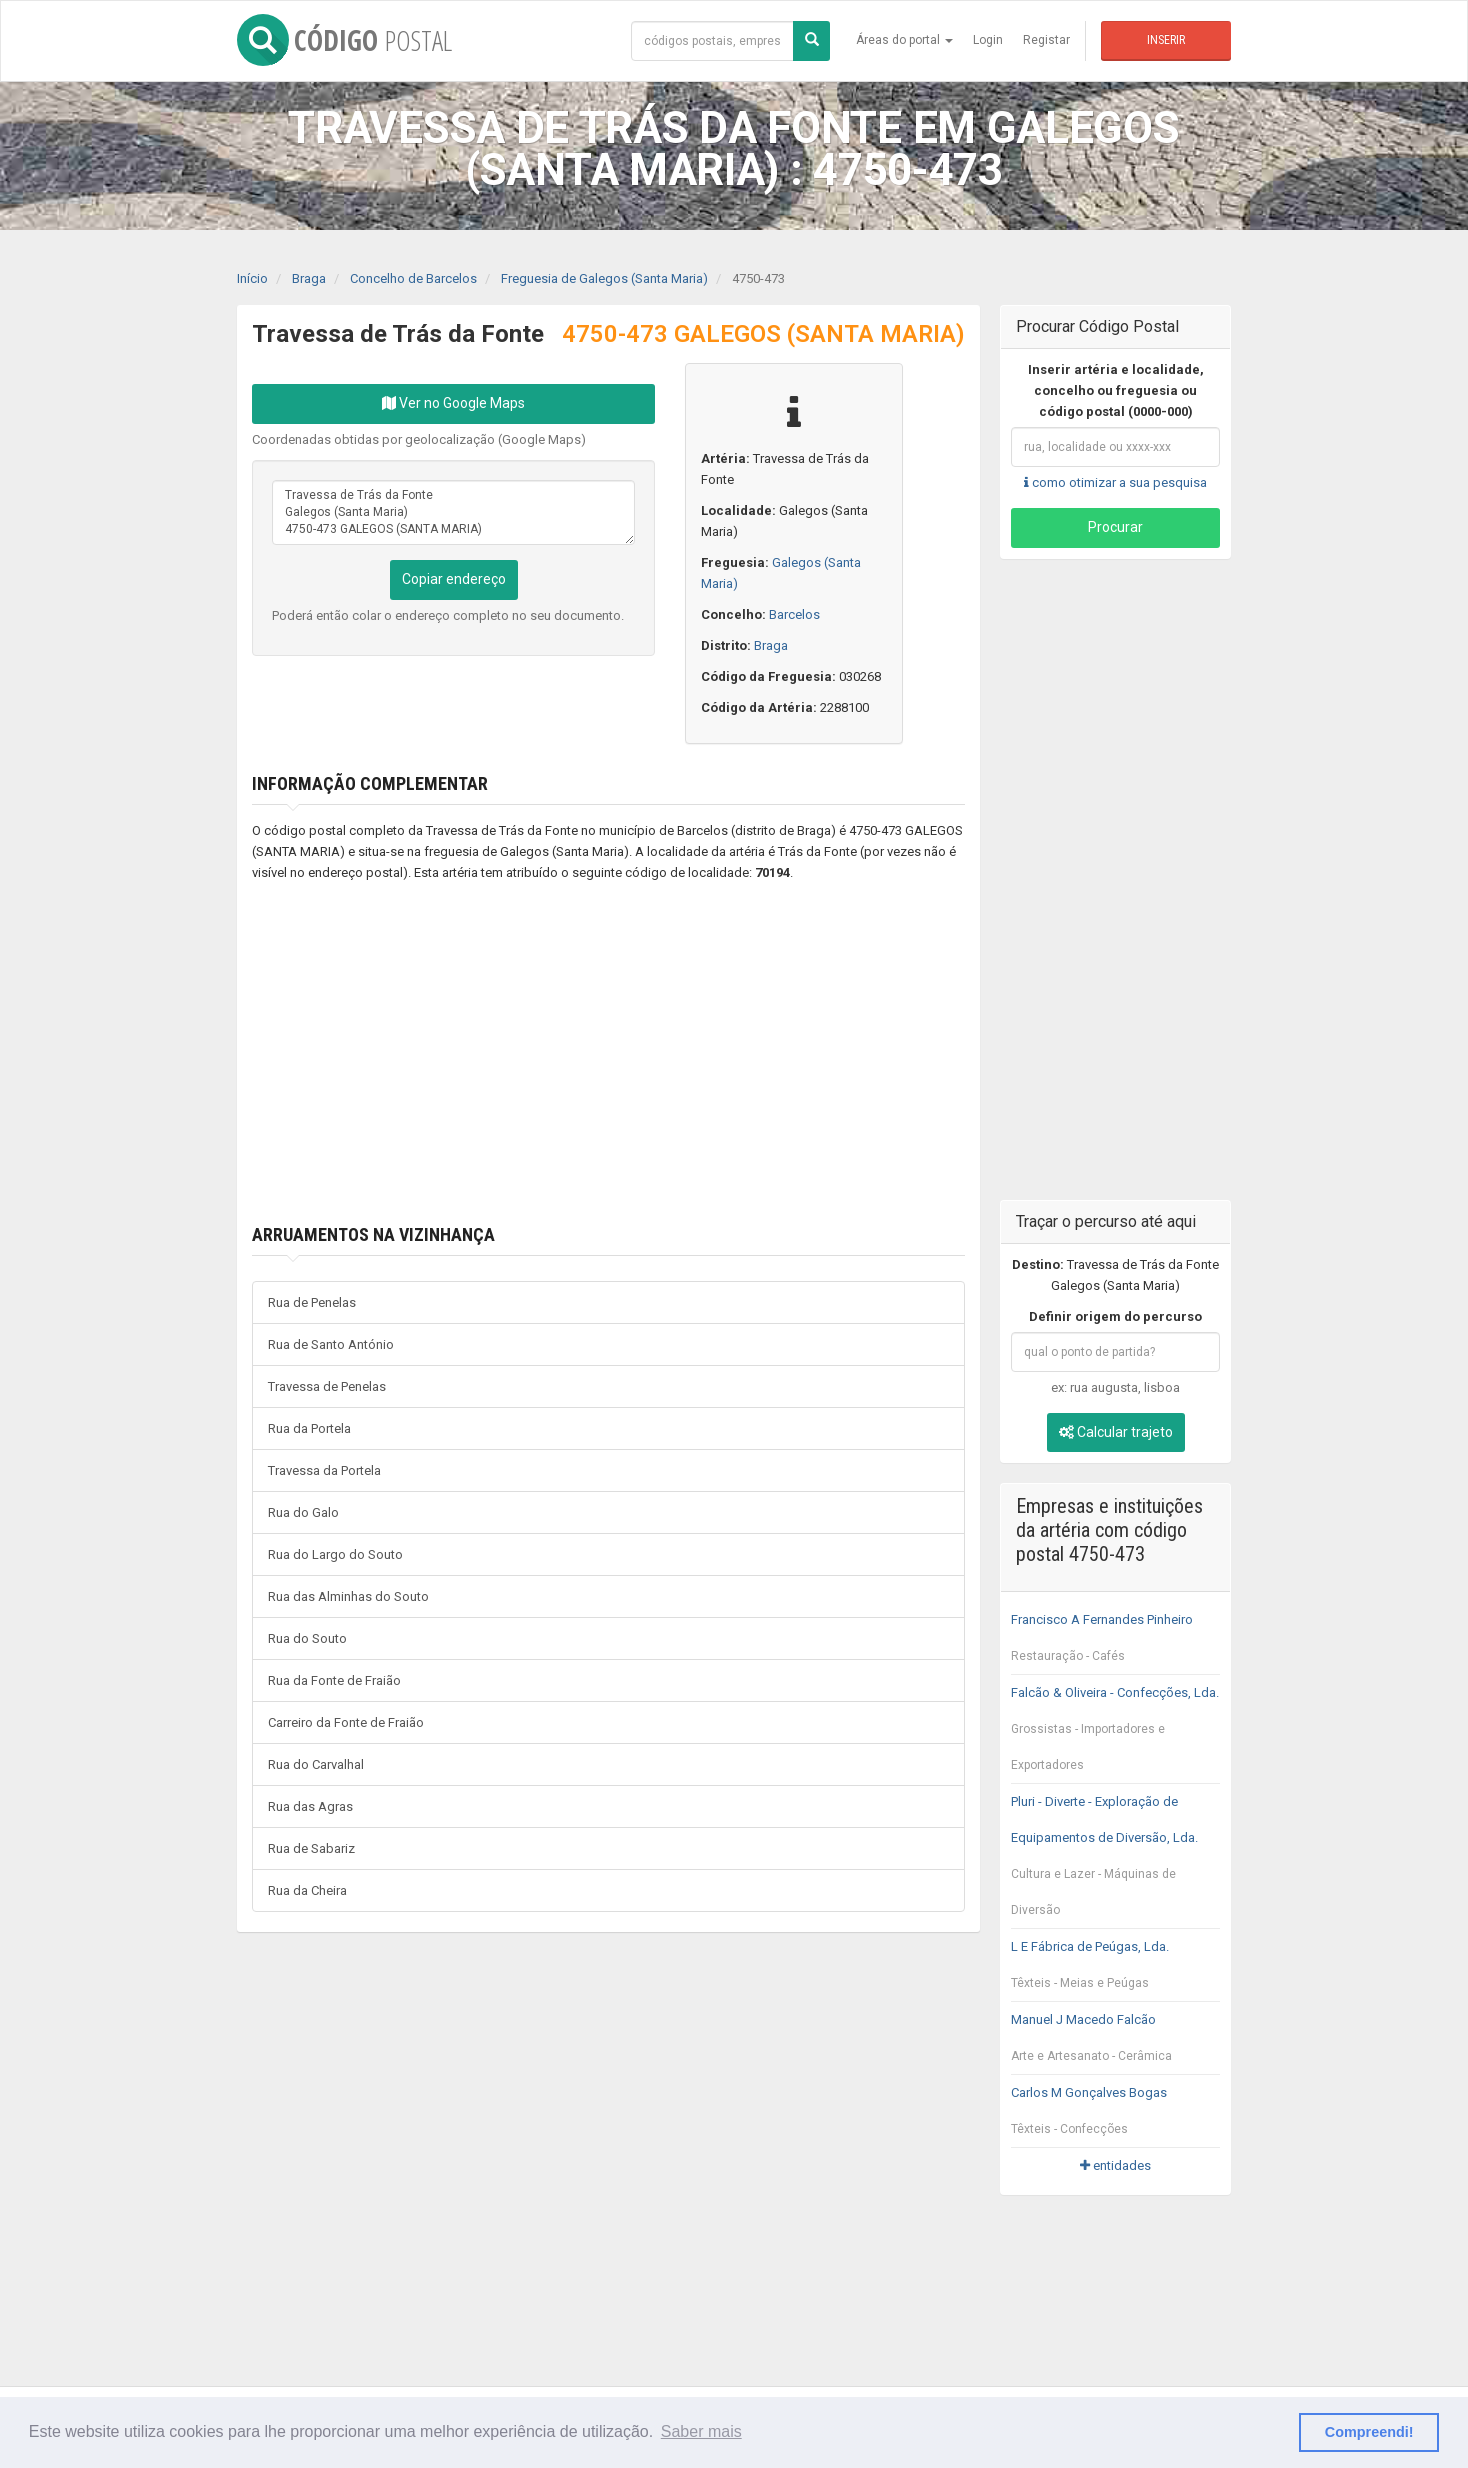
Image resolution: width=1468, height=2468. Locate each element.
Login (988, 40)
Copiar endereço (454, 579)
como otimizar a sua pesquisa (1115, 482)
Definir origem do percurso (1115, 1316)
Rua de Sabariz (311, 1848)
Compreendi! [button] (1369, 2432)
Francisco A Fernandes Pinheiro (1115, 1643)
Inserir (1166, 40)
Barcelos (794, 614)
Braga (771, 645)
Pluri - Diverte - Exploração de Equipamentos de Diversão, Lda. (1115, 1861)
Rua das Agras (310, 1806)
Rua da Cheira (307, 1890)
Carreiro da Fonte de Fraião (346, 1722)
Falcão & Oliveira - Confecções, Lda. (1115, 1734)
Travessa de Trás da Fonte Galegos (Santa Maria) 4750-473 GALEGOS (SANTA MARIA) (453, 512)
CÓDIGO (344, 40)
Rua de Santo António (331, 1344)
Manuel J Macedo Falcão (1115, 2043)
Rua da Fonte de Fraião (334, 1680)
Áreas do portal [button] (904, 40)
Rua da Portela (309, 1428)
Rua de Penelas (312, 1302)
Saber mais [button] (701, 2431)
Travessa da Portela (324, 1470)
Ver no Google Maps (453, 403)
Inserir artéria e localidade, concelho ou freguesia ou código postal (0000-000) (1116, 390)
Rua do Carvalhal (316, 1764)
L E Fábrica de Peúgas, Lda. (1115, 1970)
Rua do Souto (307, 1638)
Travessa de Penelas (327, 1386)
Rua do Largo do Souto (335, 1554)
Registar (1046, 40)
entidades (1115, 2165)
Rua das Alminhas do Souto (348, 1596)
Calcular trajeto (1116, 1432)
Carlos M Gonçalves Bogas (1115, 2116)
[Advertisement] (579, 1054)
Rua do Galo (303, 1512)
